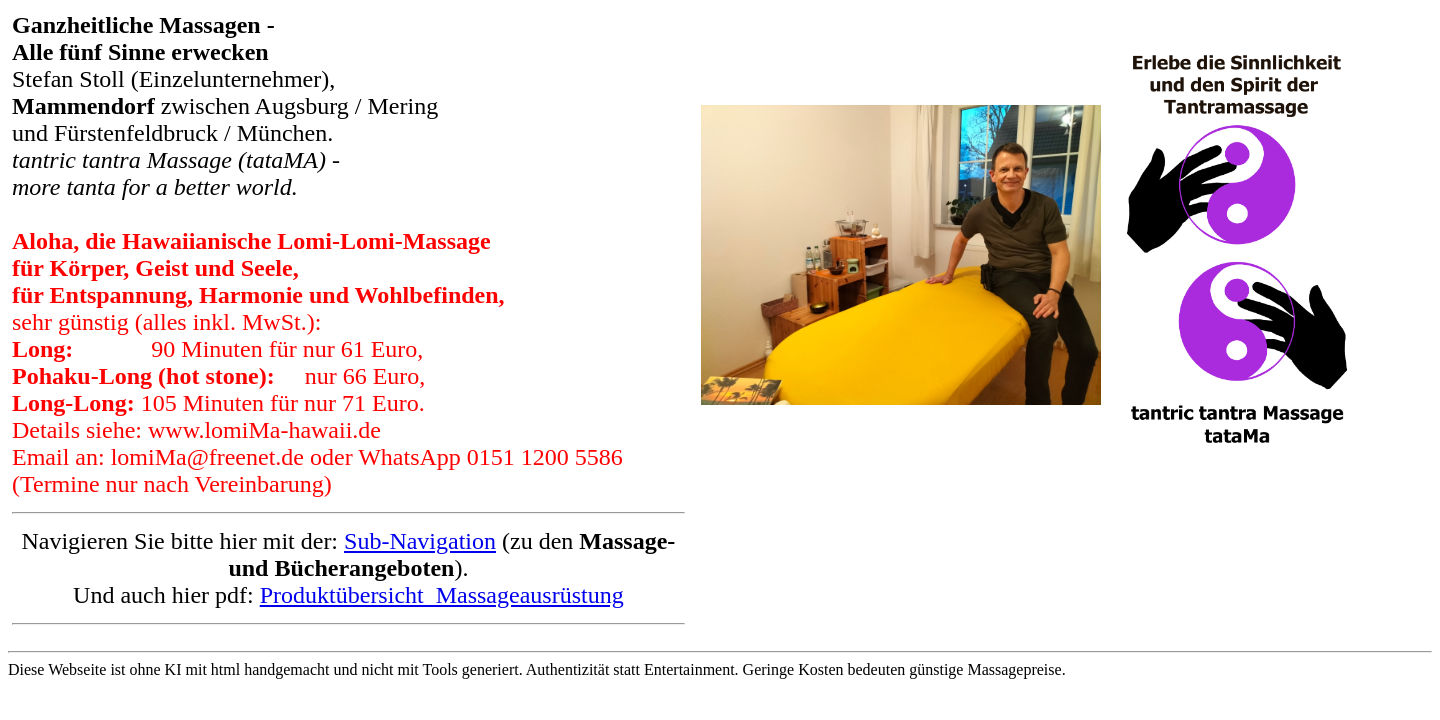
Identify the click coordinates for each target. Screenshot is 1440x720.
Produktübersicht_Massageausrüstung (442, 595)
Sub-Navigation (420, 541)
